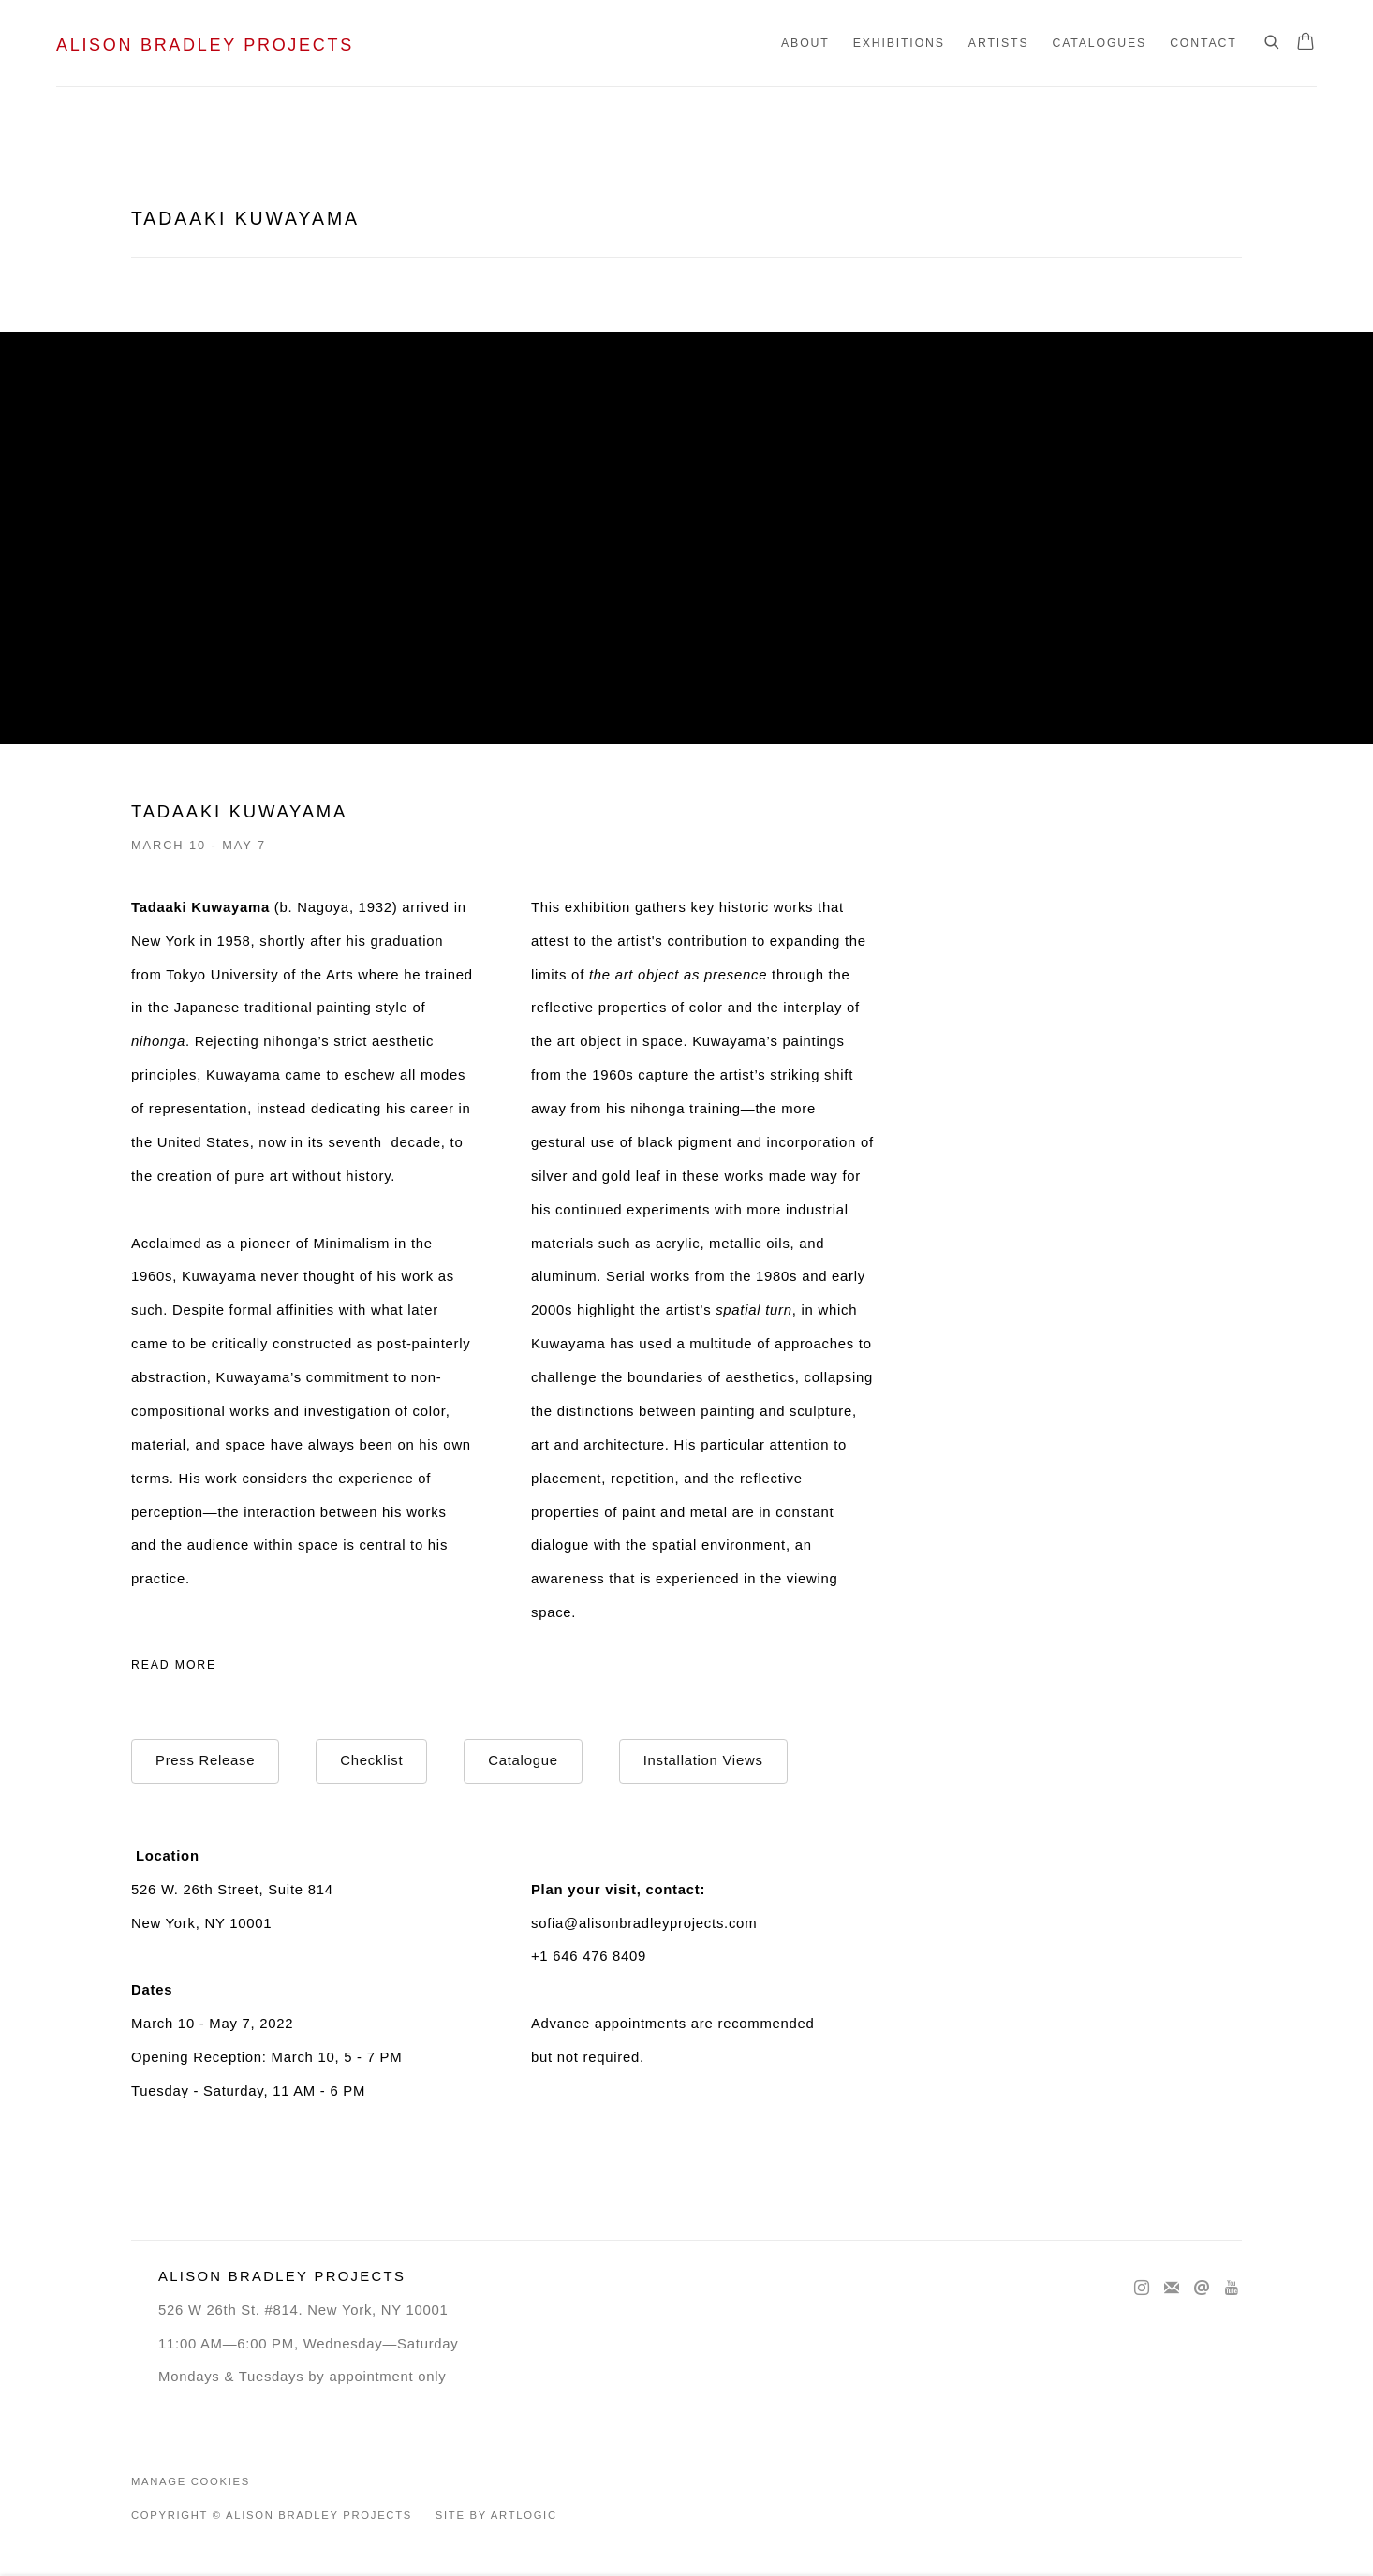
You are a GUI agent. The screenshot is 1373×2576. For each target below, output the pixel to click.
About (805, 43)
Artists (998, 43)
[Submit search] (1272, 43)
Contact (1203, 43)
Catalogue (522, 1760)
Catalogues (1099, 43)
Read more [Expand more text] (173, 1664)
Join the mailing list (1171, 2288)
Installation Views (703, 1760)
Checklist (371, 1760)
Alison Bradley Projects (205, 45)
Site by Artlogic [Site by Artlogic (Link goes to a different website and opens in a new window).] (496, 2515)
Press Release (205, 1760)
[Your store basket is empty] (1305, 43)
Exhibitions (899, 43)
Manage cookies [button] (190, 2481)
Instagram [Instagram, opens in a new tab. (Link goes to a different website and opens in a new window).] (1141, 2288)
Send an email (1201, 2288)
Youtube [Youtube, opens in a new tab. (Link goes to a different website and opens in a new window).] (1231, 2288)
